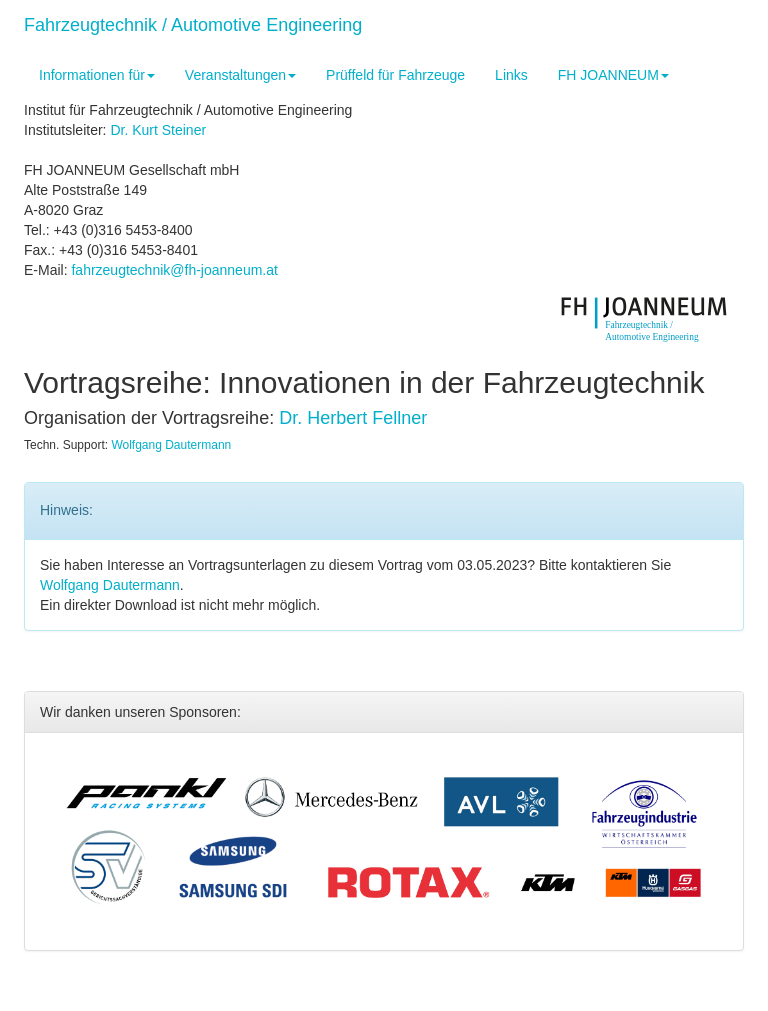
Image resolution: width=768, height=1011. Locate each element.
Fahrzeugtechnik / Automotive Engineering (193, 25)
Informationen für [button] (97, 75)
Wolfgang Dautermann (171, 445)
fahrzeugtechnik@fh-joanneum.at (174, 270)
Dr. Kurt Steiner (158, 130)
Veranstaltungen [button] (240, 75)
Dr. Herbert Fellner (353, 418)
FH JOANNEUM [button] (613, 75)
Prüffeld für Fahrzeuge (395, 75)
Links (511, 75)
